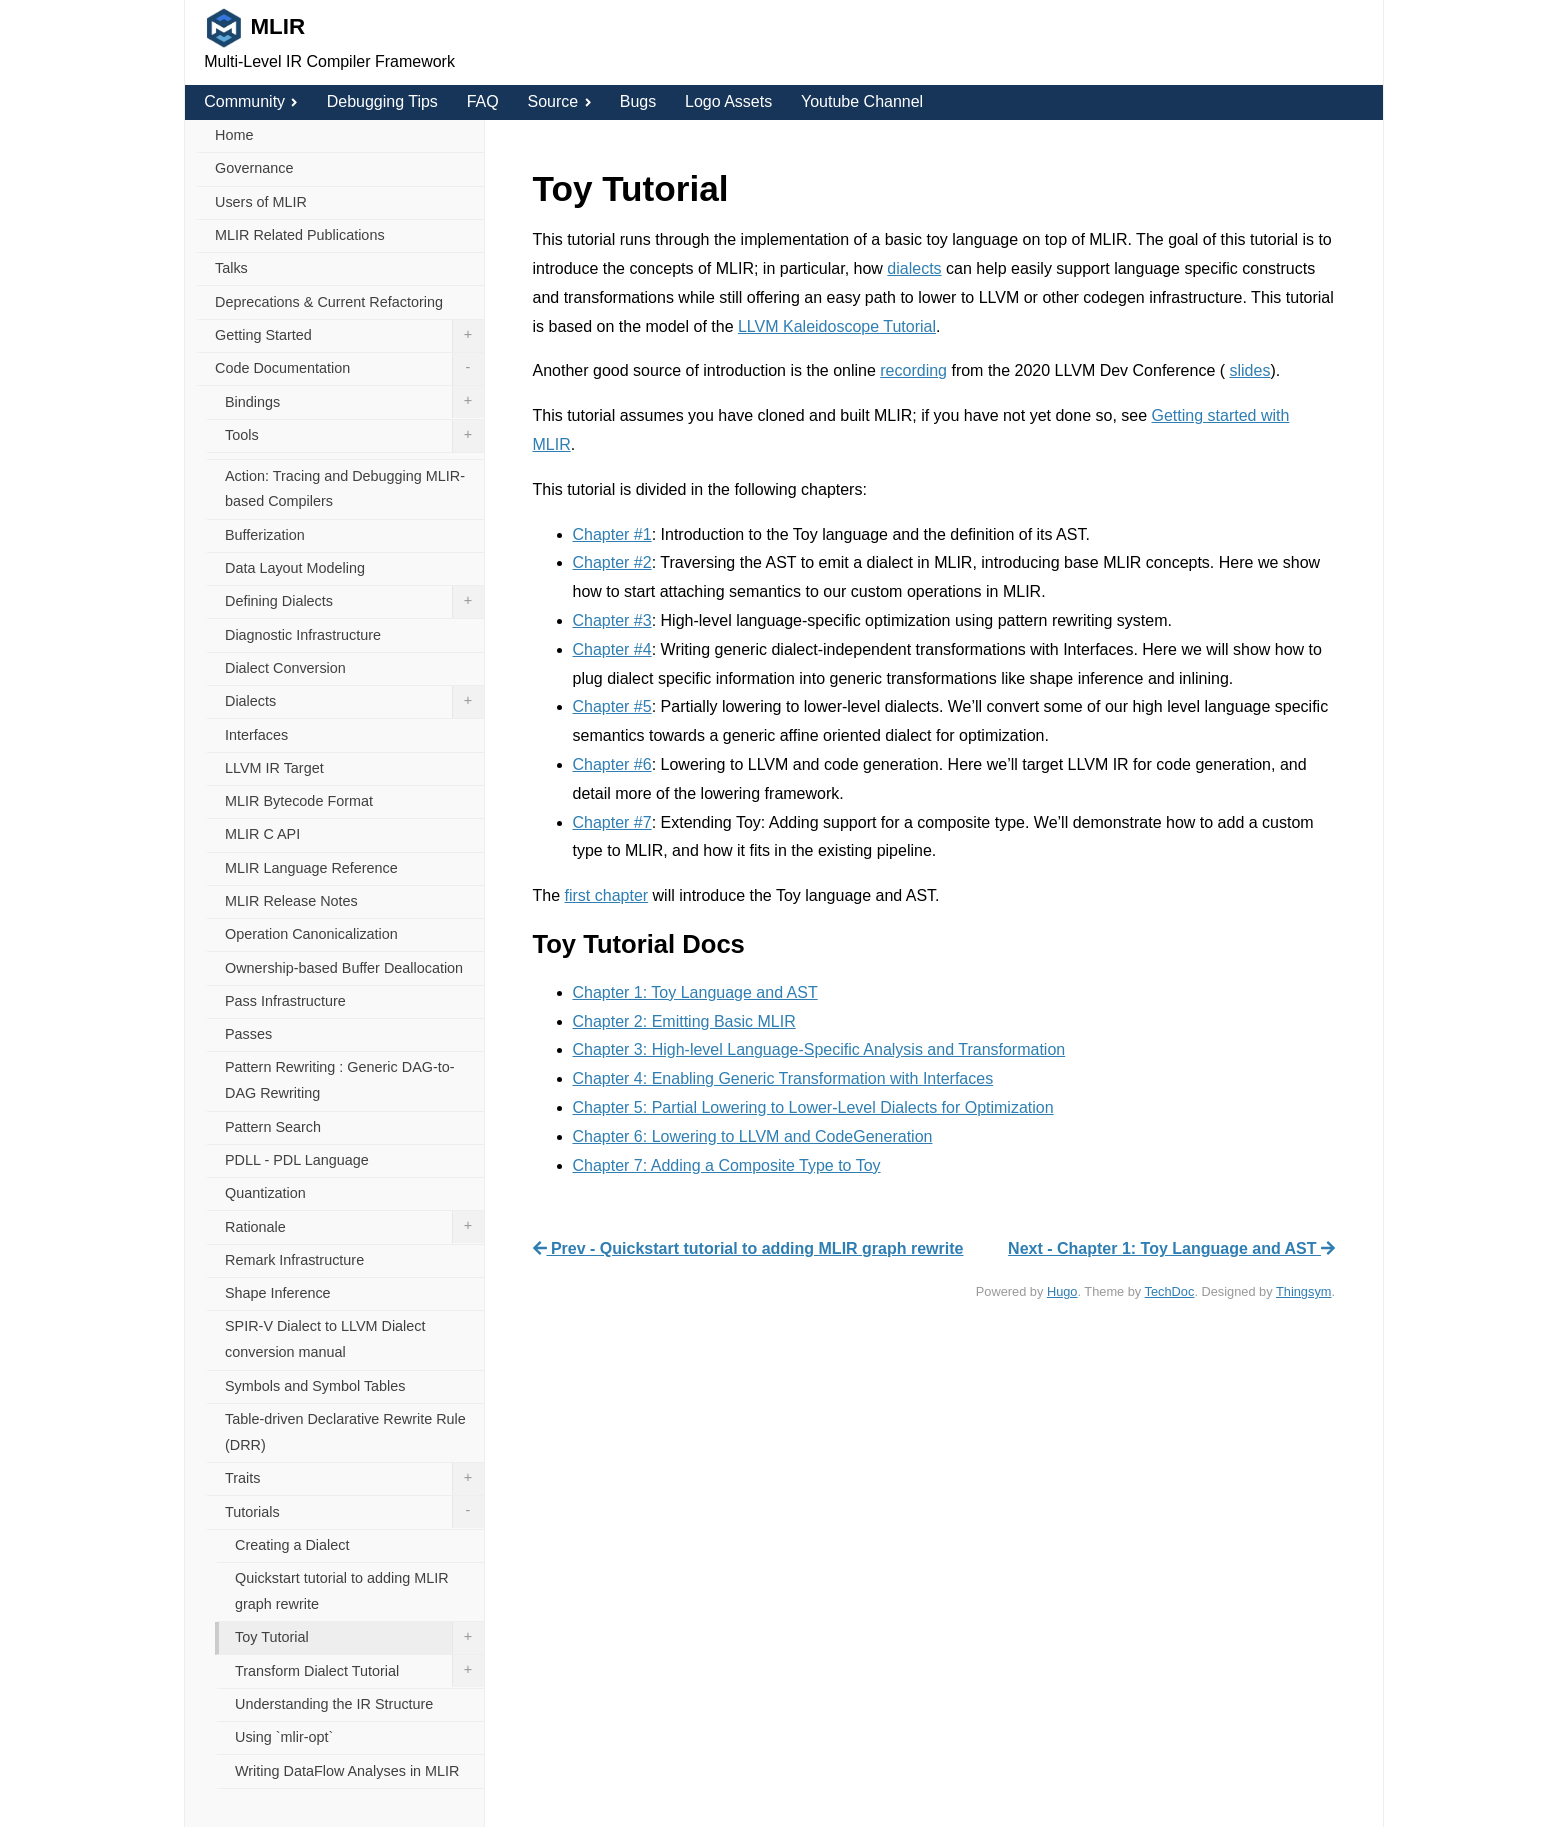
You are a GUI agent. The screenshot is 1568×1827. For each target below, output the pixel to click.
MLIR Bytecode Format (299, 801)
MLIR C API (262, 834)
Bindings (354, 402)
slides (1250, 370)
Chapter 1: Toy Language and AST (695, 992)
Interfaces (256, 735)
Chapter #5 (612, 706)
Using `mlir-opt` (284, 1737)
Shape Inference (278, 1293)
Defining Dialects (354, 602)
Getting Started (349, 336)
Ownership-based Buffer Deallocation (344, 968)
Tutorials (354, 1512)
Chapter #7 (612, 822)
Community (251, 101)
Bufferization (265, 535)
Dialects (354, 702)
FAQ (483, 101)
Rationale (354, 1227)
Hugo (1062, 1291)
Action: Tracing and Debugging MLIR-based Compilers (345, 489)
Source (558, 101)
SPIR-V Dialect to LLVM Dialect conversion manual (325, 1339)
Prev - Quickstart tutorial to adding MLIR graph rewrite (748, 1248)
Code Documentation (349, 369)
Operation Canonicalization (311, 934)
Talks (231, 268)
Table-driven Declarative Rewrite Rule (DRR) (345, 1432)
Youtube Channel (862, 101)
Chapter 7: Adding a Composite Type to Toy (727, 1165)
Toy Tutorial (359, 1638)
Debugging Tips (382, 101)
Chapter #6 (612, 764)
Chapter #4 (612, 649)
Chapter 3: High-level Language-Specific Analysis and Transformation (819, 1049)
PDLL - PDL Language (297, 1160)
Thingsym (1303, 1291)
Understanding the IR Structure (334, 1704)
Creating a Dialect (292, 1545)
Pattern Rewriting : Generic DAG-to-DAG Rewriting (340, 1080)
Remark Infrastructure (294, 1260)
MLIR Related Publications (300, 235)
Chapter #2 (612, 562)
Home (234, 135)
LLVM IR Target (274, 768)
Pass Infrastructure (285, 1001)
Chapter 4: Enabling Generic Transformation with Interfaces (783, 1078)
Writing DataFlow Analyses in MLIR (347, 1771)
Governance (254, 168)
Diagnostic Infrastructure (303, 635)
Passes (248, 1034)
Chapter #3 (612, 620)
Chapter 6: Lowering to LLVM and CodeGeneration (753, 1136)
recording (913, 370)
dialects (914, 268)
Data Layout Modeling (295, 568)
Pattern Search (273, 1127)
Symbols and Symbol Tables (315, 1386)
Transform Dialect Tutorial (359, 1671)
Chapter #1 (612, 534)
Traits (354, 1479)
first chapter (607, 895)
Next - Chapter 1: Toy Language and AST (1171, 1248)
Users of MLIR (261, 202)
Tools (354, 436)
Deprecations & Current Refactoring (329, 302)
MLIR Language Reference (311, 868)
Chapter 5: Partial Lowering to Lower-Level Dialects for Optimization (813, 1107)
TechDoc (1170, 1291)
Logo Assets (728, 101)
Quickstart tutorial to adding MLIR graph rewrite (342, 1591)
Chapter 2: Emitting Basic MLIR (684, 1021)
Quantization (265, 1193)
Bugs (638, 101)
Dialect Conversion (285, 668)
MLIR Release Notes (291, 901)
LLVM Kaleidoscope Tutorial (837, 326)
